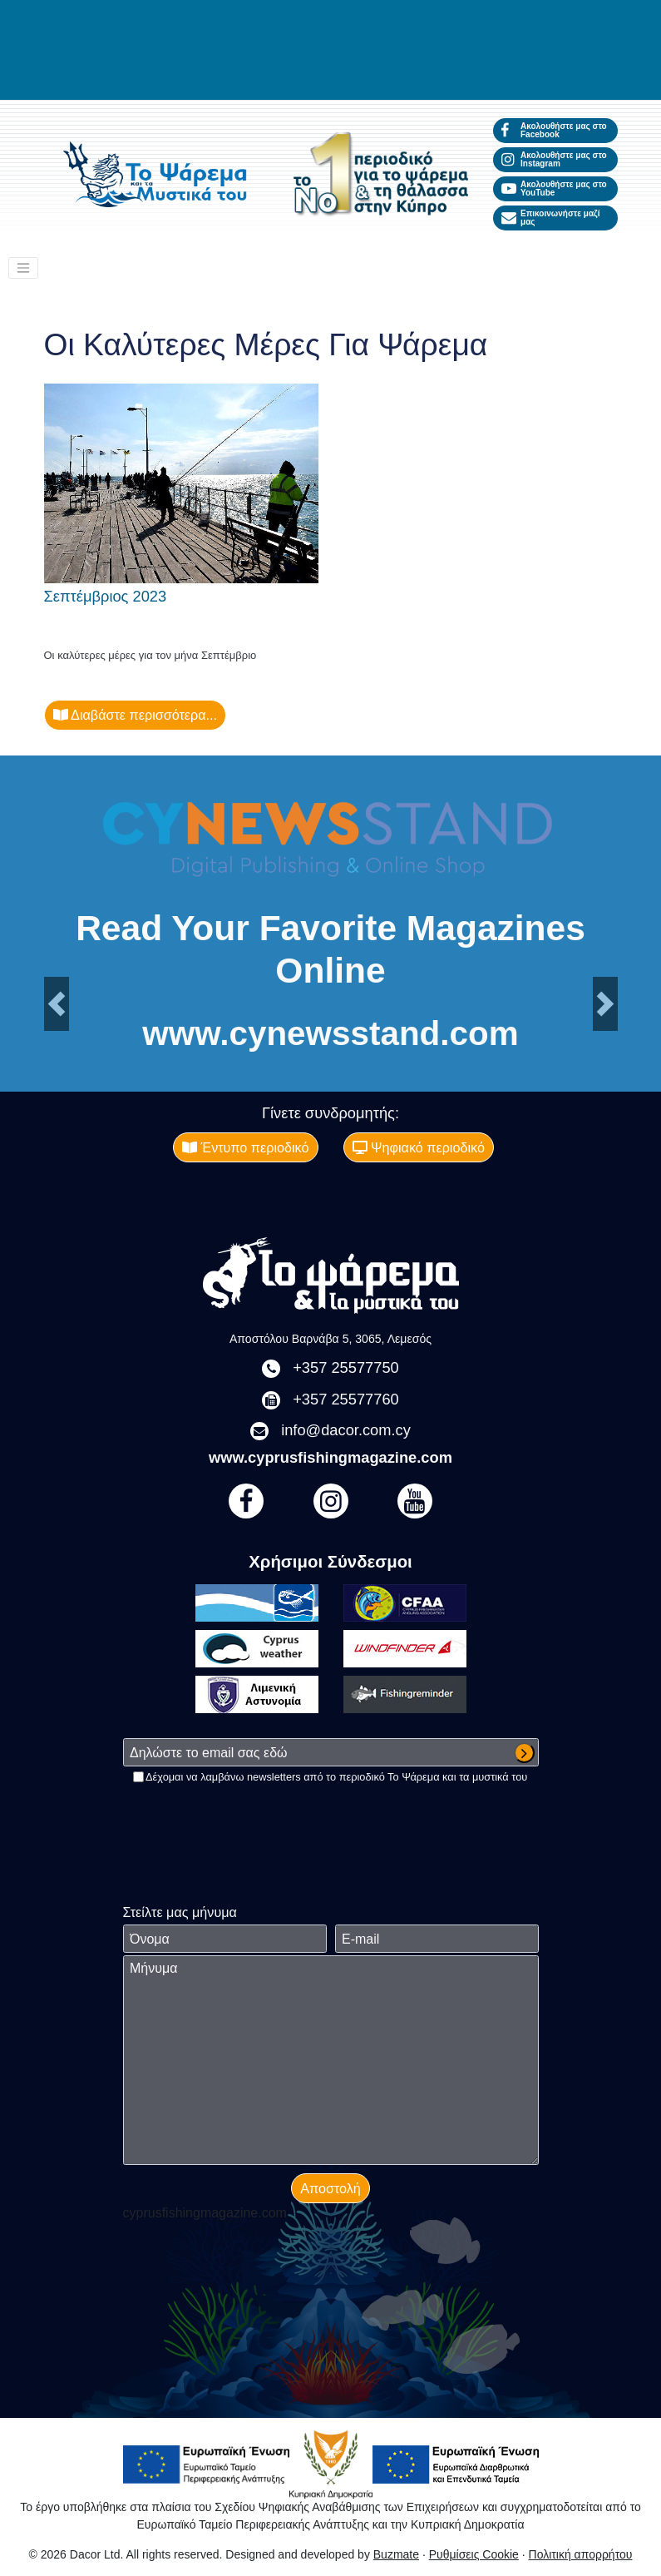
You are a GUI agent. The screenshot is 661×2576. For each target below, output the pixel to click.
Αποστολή (330, 2188)
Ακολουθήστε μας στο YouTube (554, 188)
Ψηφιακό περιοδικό (419, 1147)
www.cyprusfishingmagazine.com (330, 1457)
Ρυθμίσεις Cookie (474, 2554)
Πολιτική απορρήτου (581, 2554)
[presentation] (249, 1817)
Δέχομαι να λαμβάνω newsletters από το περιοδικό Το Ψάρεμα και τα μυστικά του (336, 1777)
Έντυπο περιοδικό (245, 1147)
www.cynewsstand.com (330, 1033)
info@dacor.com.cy (346, 1430)
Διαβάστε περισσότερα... (135, 714)
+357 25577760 (346, 1399)
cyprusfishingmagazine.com (205, 2213)
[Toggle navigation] (23, 268)
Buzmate (396, 2554)
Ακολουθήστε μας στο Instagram (554, 159)
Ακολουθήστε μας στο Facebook (554, 130)
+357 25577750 (346, 1367)
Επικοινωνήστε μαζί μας (550, 217)
